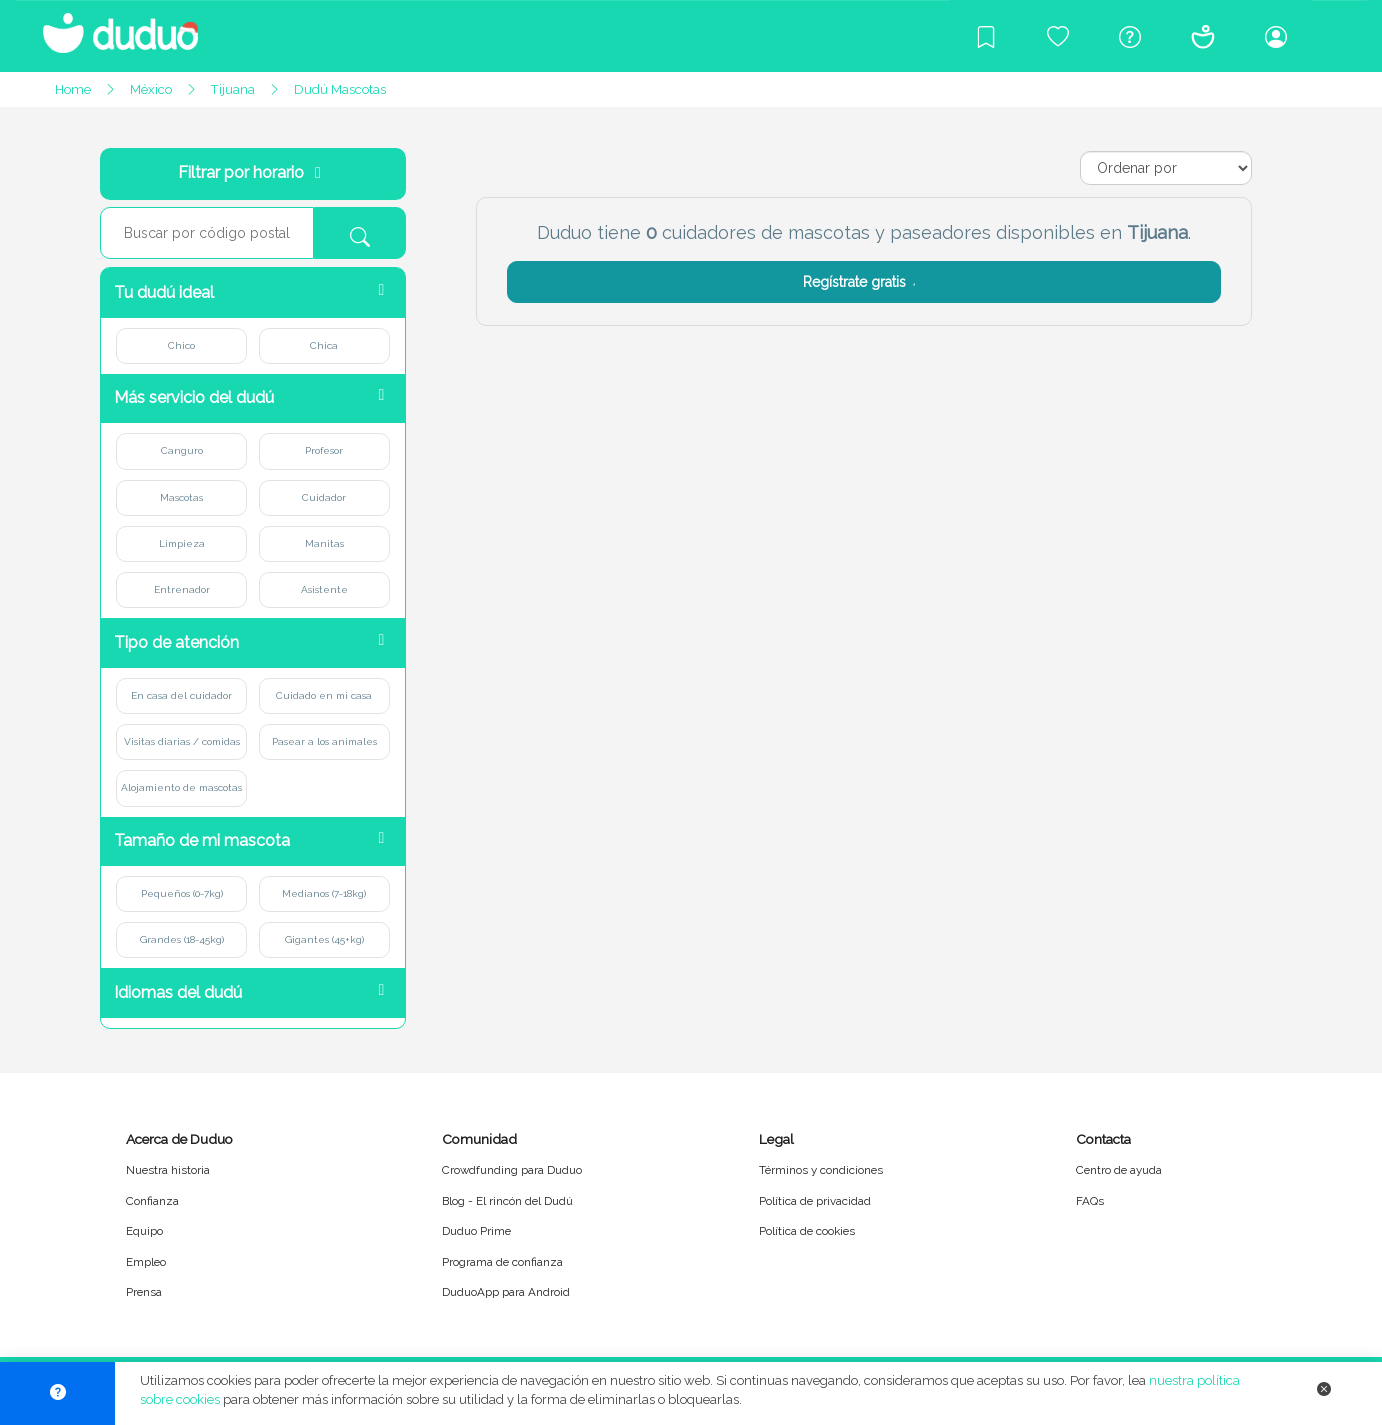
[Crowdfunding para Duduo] (1058, 36)
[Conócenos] (1203, 36)
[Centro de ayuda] (1130, 36)
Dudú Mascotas (340, 89)
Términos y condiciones (821, 1170)
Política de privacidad (815, 1201)
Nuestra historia (168, 1170)
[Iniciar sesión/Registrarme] (1276, 36)
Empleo (146, 1262)
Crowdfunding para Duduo (512, 1170)
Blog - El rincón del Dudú (507, 1201)
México (151, 89)
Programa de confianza (502, 1262)
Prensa (144, 1292)
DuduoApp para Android (506, 1292)
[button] (253, 292)
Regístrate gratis (863, 282)
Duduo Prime (476, 1231)
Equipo (144, 1231)
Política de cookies (807, 1231)
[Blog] (986, 36)
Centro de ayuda (1119, 1170)
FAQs (1090, 1201)
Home (73, 89)
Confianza (152, 1201)
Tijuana (233, 89)
